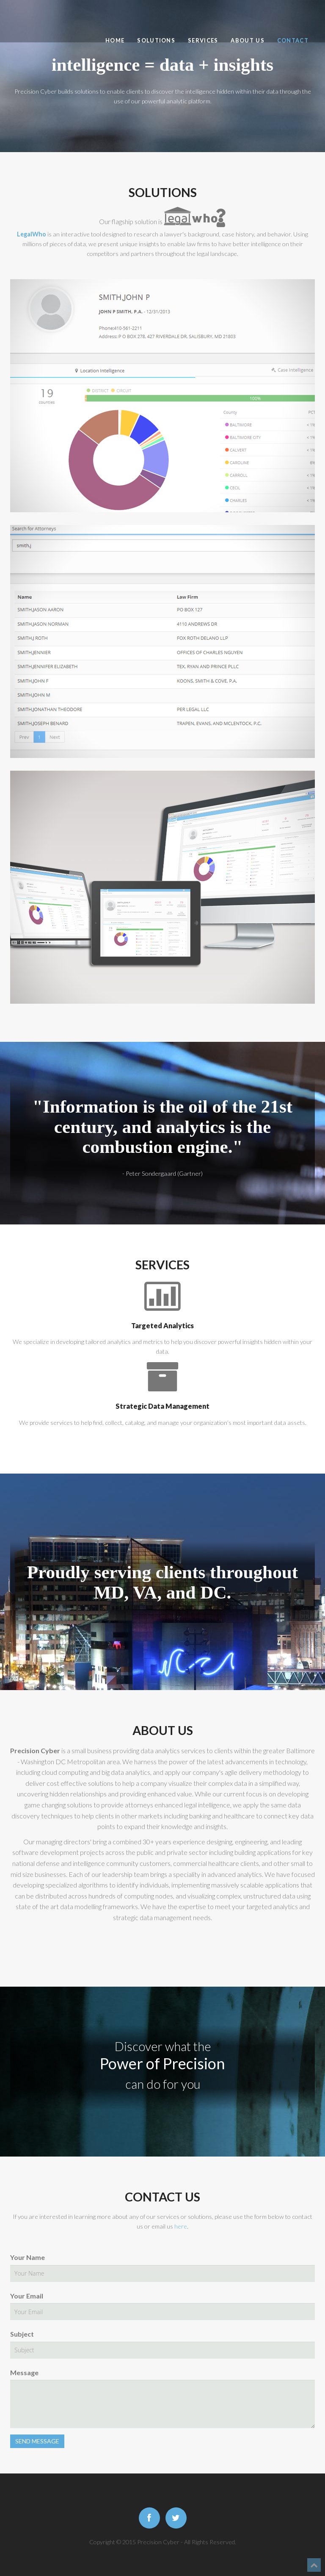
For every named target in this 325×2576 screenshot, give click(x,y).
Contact (292, 40)
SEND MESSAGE (37, 2441)
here (180, 2226)
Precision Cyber (52, 18)
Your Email (26, 2296)
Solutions (156, 40)
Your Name (27, 2257)
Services (203, 40)
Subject (22, 2334)
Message (24, 2372)
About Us (247, 40)
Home (114, 40)
